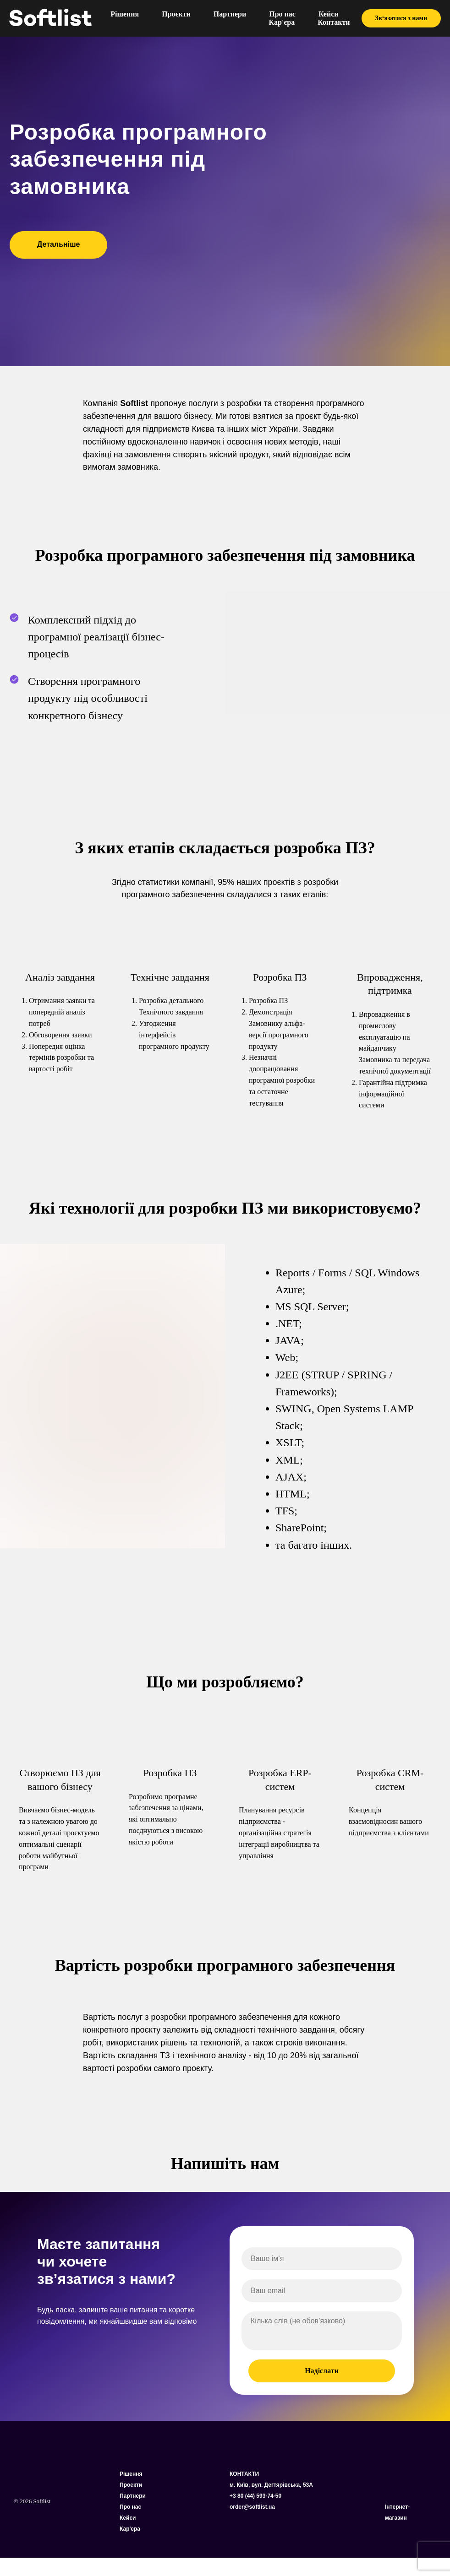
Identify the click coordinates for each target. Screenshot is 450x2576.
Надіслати (322, 2371)
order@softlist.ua (252, 2507)
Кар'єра (282, 22)
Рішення (124, 14)
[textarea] (321, 2330)
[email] (321, 2290)
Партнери (230, 14)
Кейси (328, 14)
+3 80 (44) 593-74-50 (255, 2496)
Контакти (334, 22)
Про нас (282, 14)
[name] (321, 2258)
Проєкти (176, 14)
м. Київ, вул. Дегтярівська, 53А (271, 2485)
